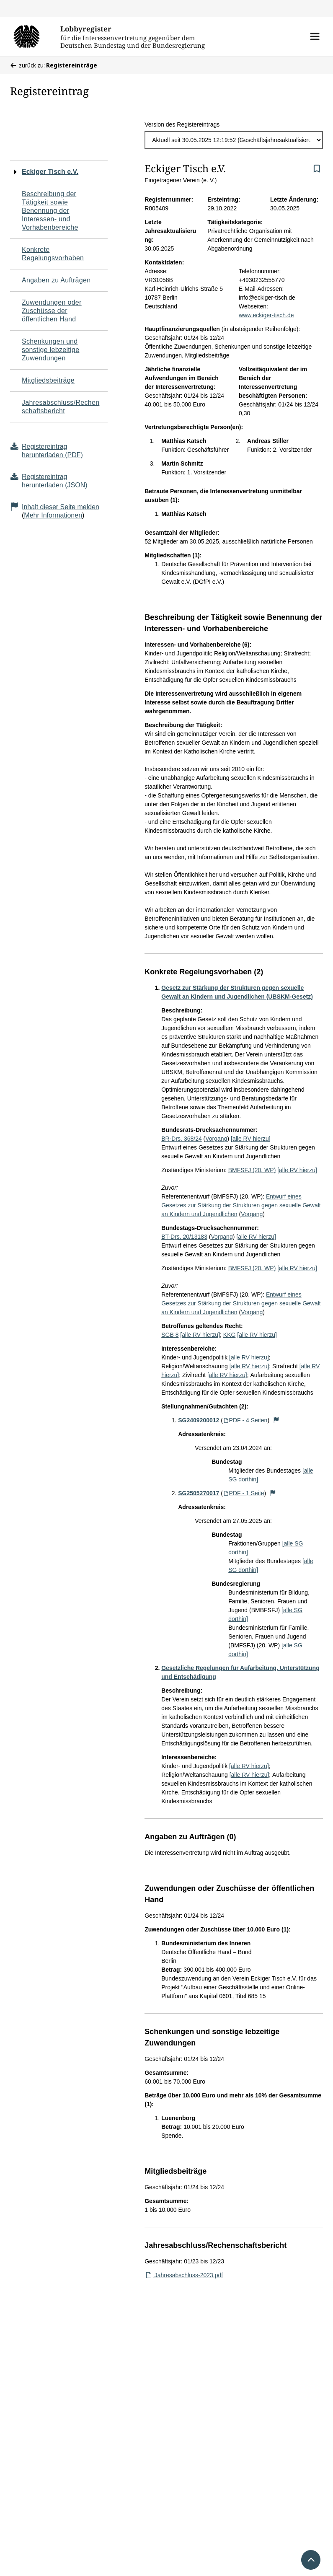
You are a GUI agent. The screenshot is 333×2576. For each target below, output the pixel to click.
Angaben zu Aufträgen (56, 280)
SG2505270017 (198, 1493)
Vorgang (216, 1138)
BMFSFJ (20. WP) (252, 1170)
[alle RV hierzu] (251, 1138)
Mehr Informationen (53, 515)
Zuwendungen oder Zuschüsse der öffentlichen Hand (52, 311)
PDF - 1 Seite (243, 1493)
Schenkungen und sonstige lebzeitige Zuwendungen (50, 350)
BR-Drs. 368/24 (181, 1138)
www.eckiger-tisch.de (266, 315)
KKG (229, 1334)
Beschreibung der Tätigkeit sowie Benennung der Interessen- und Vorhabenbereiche (50, 210)
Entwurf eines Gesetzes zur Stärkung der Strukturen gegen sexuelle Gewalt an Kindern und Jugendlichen (241, 1205)
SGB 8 (169, 1334)
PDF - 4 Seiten (245, 1420)
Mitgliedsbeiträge (48, 380)
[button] (314, 36)
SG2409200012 (198, 1420)
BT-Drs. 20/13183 (184, 1236)
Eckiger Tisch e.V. (50, 171)
